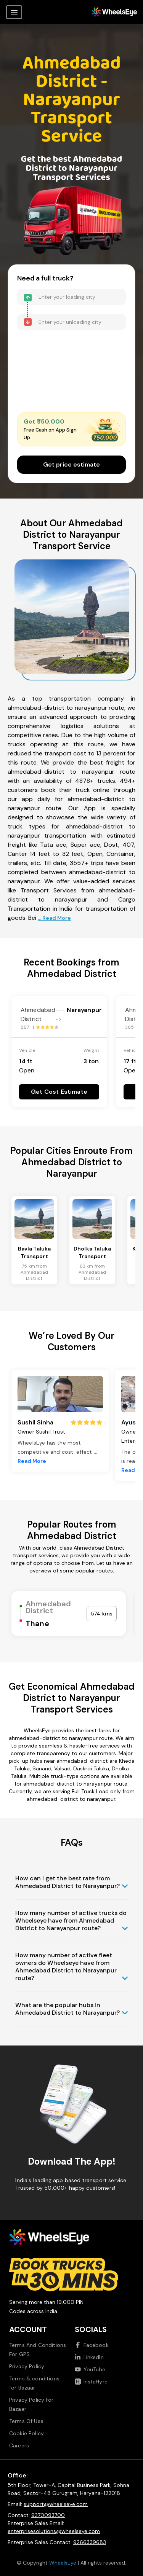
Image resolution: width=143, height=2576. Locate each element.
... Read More (54, 917)
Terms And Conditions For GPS (37, 2350)
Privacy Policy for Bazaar (31, 2404)
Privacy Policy (26, 2366)
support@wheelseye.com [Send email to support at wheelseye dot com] (56, 2504)
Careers (19, 2445)
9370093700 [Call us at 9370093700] (48, 2515)
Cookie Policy (26, 2433)
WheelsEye (62, 2562)
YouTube (90, 2369)
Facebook (92, 2345)
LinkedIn (89, 2357)
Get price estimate (71, 464)
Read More (32, 1461)
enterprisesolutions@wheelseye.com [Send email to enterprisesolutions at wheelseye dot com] (54, 2531)
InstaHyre (91, 2381)
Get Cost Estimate (59, 1092)
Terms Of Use (26, 2421)
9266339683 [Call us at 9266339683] (89, 2542)
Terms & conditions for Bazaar (34, 2383)
